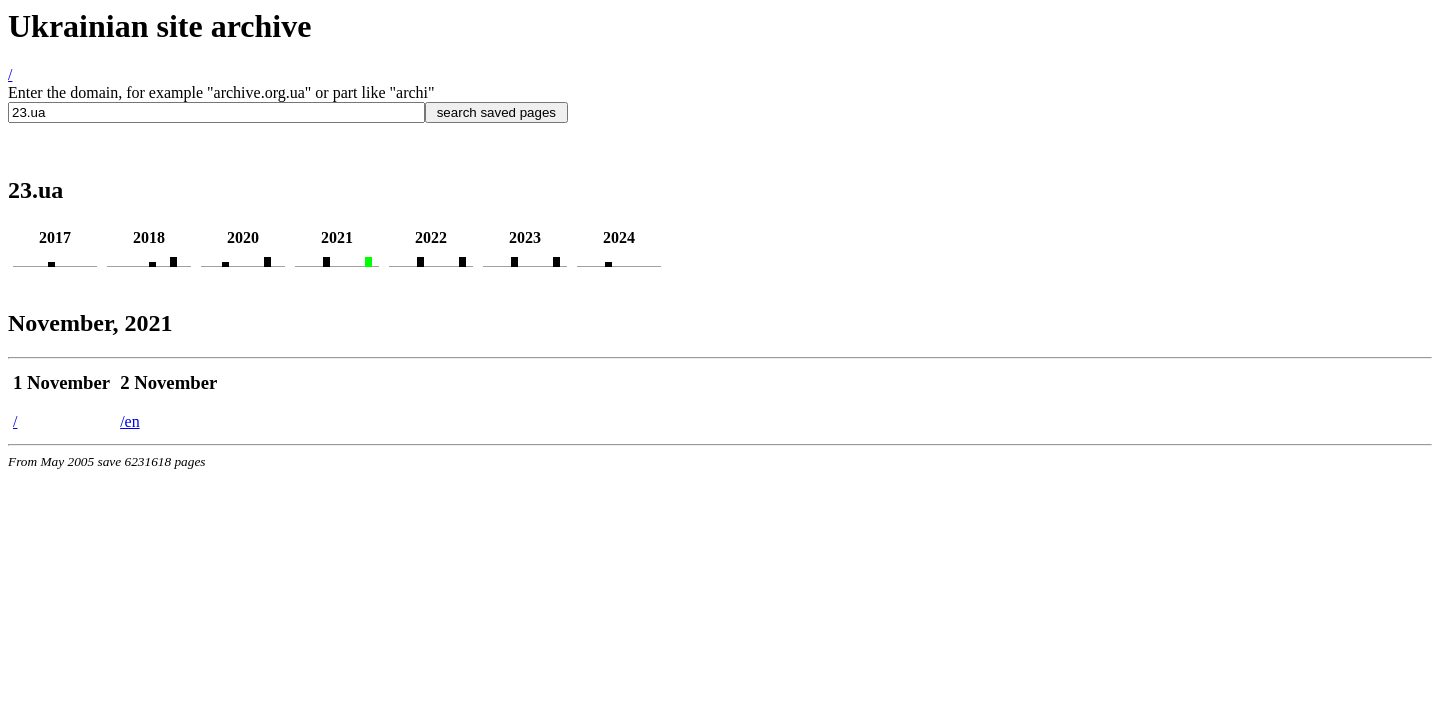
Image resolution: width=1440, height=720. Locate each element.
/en (130, 421)
